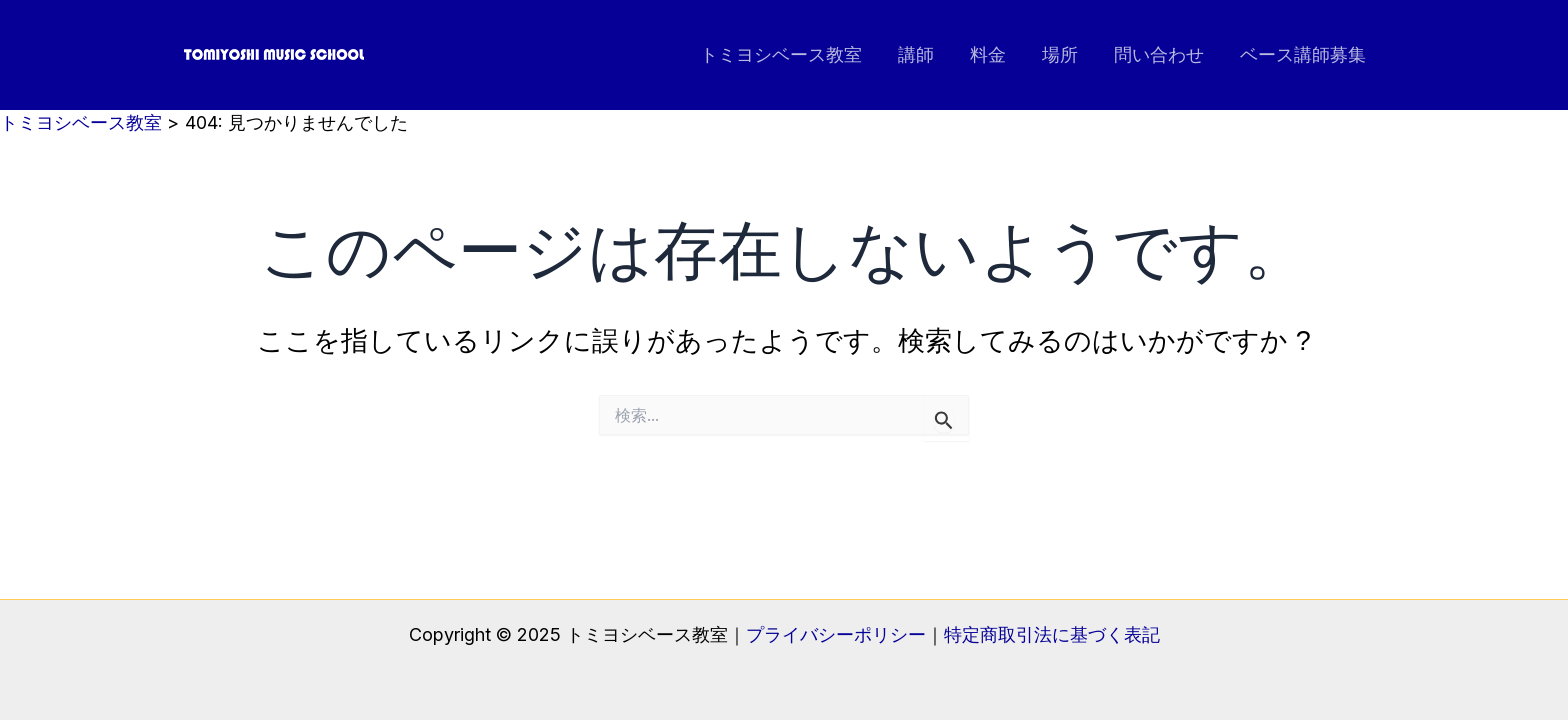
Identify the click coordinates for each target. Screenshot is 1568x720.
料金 (988, 54)
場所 (1060, 54)
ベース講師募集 (1303, 54)
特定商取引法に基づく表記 (1052, 634)
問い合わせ (1159, 54)
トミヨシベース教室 (781, 54)
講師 (916, 54)
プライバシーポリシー (836, 634)
